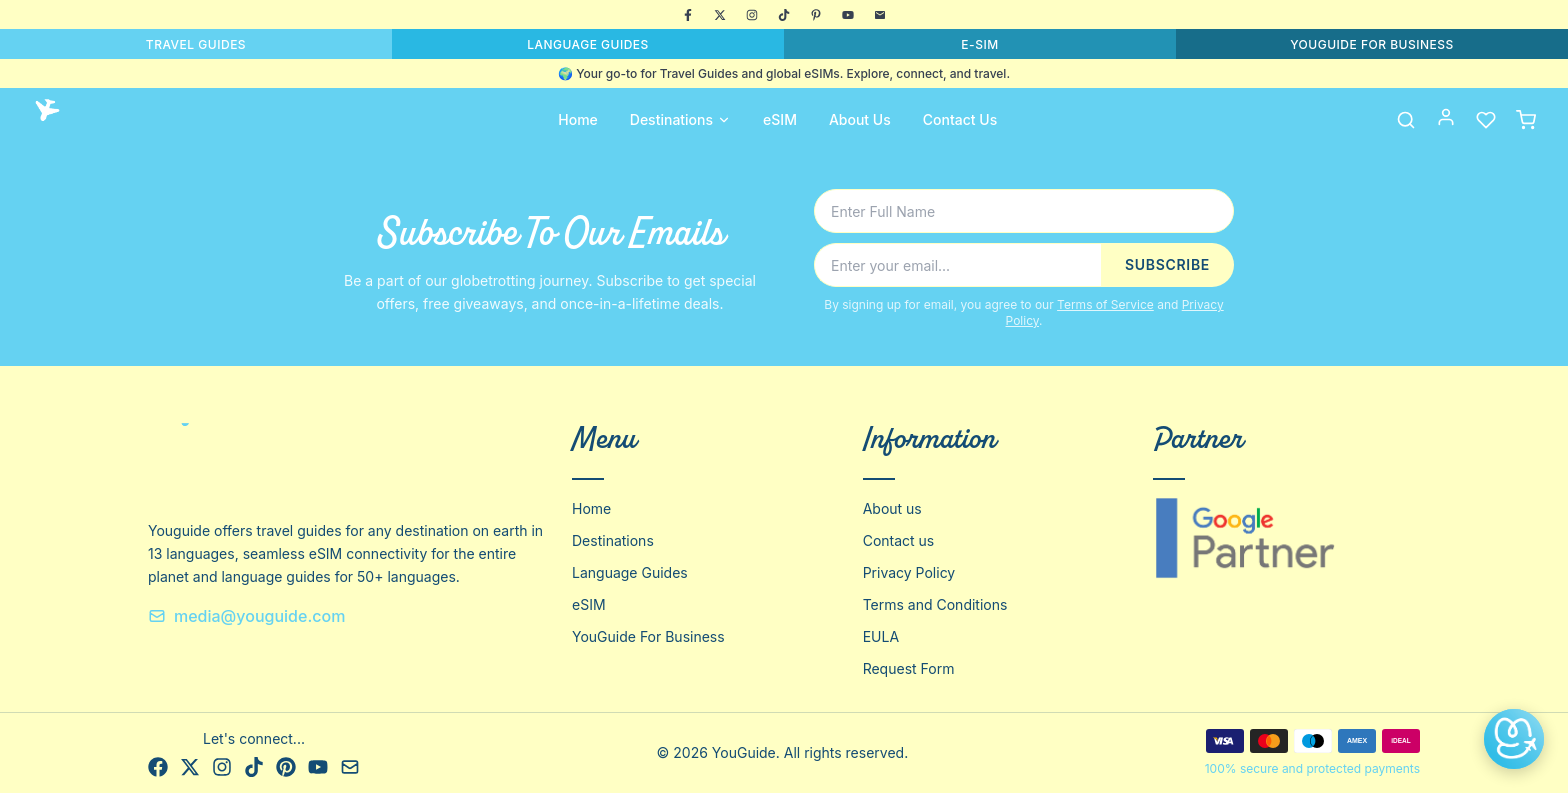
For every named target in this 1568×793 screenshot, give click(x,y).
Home (578, 119)
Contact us (899, 540)
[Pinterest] (816, 15)
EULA (881, 636)
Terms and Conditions (935, 604)
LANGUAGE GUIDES (588, 44)
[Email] (880, 15)
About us (892, 508)
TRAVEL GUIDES (196, 44)
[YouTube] (848, 15)
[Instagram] (752, 15)
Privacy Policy (909, 572)
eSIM (780, 119)
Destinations (680, 119)
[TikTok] (784, 15)
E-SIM (979, 44)
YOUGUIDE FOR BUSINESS (1372, 44)
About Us (860, 119)
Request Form (909, 668)
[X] (720, 15)
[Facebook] (688, 15)
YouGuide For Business (648, 636)
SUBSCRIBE (1167, 264)
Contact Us (960, 119)
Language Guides (630, 572)
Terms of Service (1105, 304)
